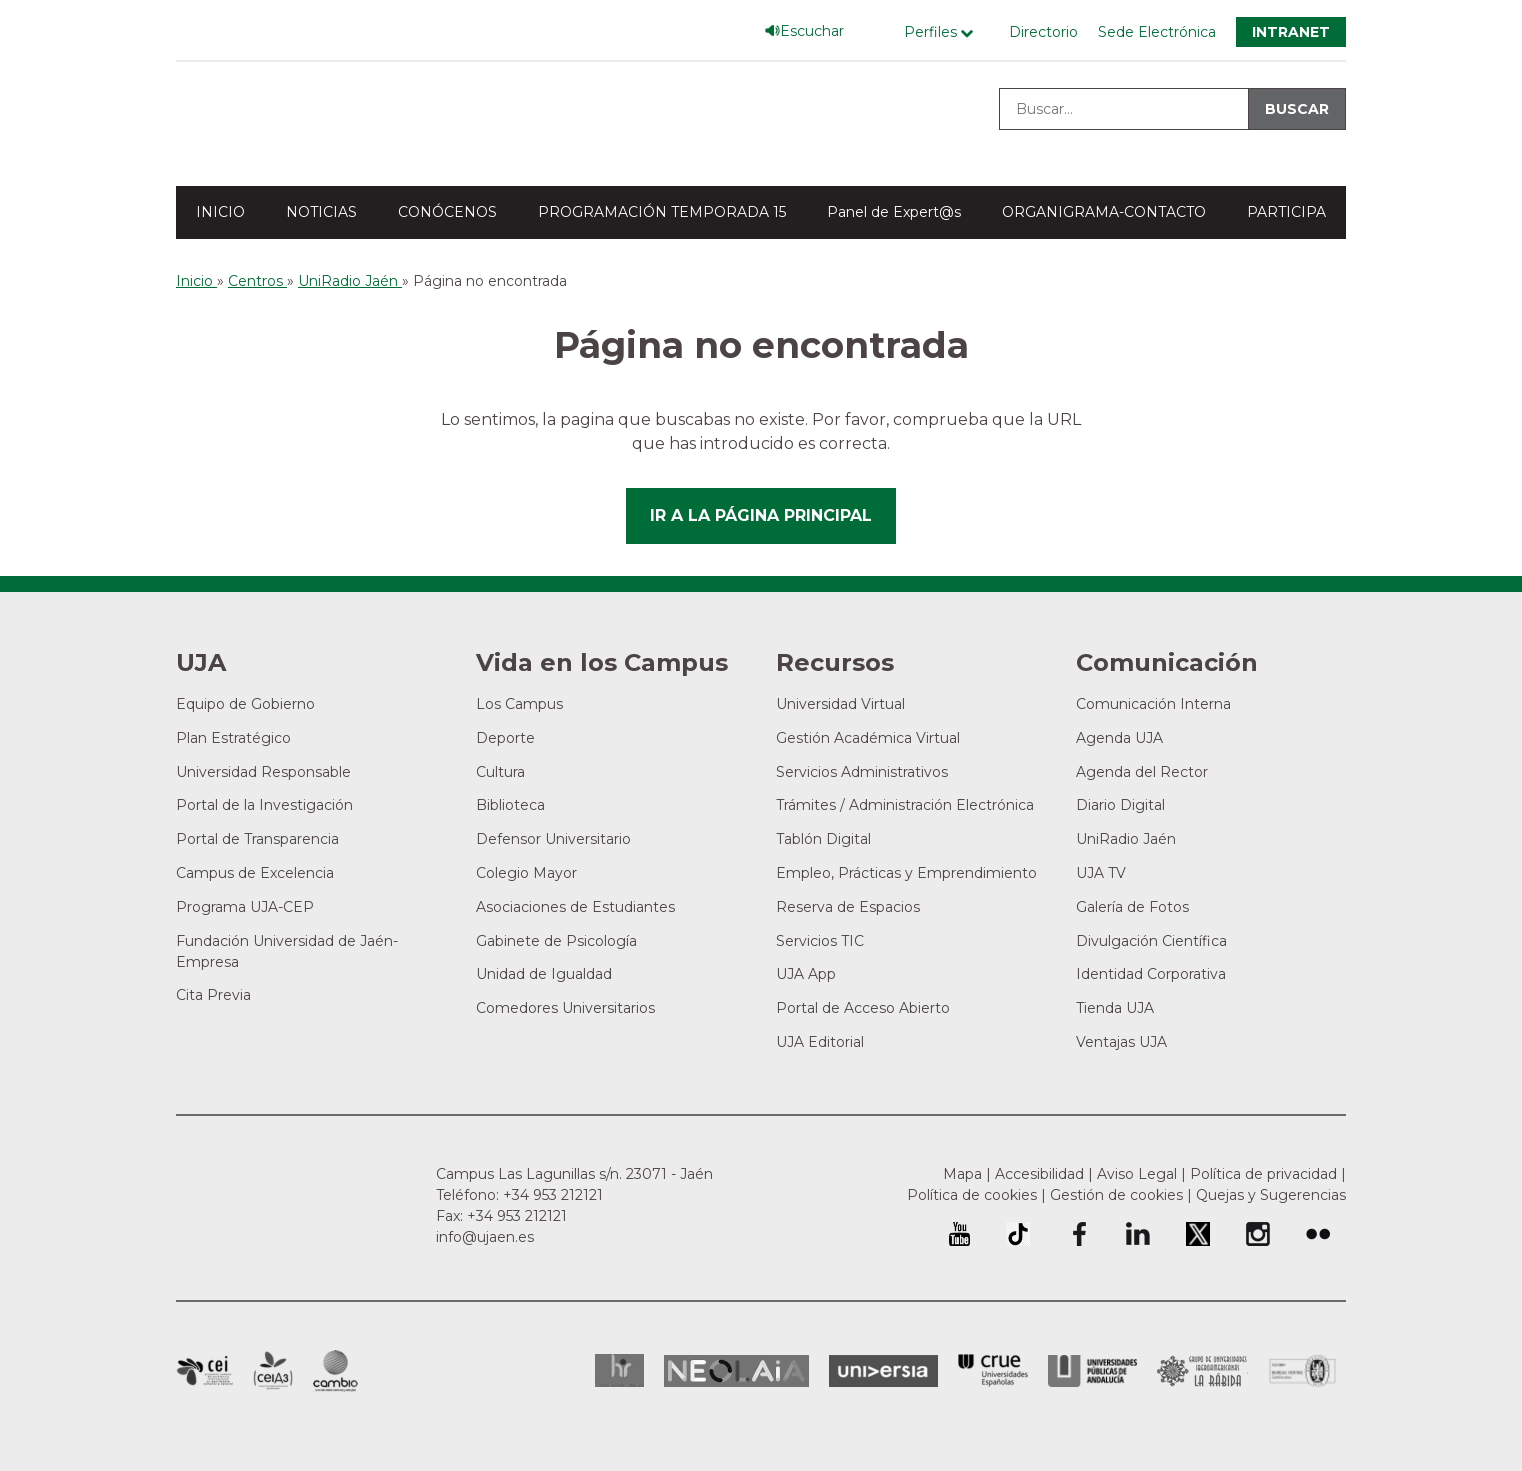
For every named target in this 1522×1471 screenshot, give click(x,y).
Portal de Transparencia (257, 839)
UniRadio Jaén (1126, 839)
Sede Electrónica (1157, 32)
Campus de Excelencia (255, 873)
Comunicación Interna (1153, 704)
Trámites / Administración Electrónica (905, 805)
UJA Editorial (820, 1042)
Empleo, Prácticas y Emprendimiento (906, 873)
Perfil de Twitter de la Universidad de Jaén (1198, 1234)
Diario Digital (1120, 805)
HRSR (619, 1370)
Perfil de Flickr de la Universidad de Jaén (1318, 1234)
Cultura (500, 772)
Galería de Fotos (1132, 907)
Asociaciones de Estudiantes (575, 907)
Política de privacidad (1263, 1174)
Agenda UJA (1119, 738)
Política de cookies (972, 1195)
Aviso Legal (1137, 1174)
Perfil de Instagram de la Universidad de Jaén (1258, 1234)
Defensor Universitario (553, 839)
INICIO (220, 212)
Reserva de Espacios (848, 907)
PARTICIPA (1286, 212)
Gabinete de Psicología (556, 941)
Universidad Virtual (840, 704)
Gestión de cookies (1116, 1195)
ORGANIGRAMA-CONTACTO (1104, 212)
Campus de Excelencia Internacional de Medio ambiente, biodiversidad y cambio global (335, 1371)
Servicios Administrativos (862, 772)
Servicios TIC (820, 941)
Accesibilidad (1039, 1174)
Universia (883, 1371)
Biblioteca (510, 805)
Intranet (1291, 32)
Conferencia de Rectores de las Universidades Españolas (993, 1370)
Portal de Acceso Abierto (863, 1008)
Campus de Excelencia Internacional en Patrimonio (204, 1371)
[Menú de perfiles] (943, 32)
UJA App (806, 974)
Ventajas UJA (1121, 1042)
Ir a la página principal (761, 515)
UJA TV (1101, 873)
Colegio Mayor (526, 873)
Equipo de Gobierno (245, 704)
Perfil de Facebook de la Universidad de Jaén (1078, 1234)
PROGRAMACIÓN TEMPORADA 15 (662, 212)
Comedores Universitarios (565, 1008)
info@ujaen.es (485, 1237)
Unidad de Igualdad (544, 974)
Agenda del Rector (1142, 772)
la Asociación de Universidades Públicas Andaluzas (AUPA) (1092, 1371)
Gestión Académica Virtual (868, 738)
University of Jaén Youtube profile (959, 1234)
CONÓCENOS (447, 212)
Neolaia (736, 1371)
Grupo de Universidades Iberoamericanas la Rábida (1202, 1371)
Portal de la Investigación (264, 805)
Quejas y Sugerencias (1271, 1195)
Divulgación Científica (1151, 941)
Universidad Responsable (263, 772)
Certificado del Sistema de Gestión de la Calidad (1303, 1368)
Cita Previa (213, 995)
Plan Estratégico (233, 738)
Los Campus (519, 704)
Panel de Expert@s (894, 212)
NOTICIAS (321, 212)
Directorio (1043, 32)
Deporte (505, 738)
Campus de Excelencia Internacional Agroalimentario (273, 1371)
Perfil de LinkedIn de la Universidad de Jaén (1138, 1234)
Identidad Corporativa (1151, 974)
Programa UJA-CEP (245, 907)
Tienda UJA (1115, 1008)
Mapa (962, 1174)
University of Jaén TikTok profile (1018, 1234)
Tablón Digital (823, 839)
